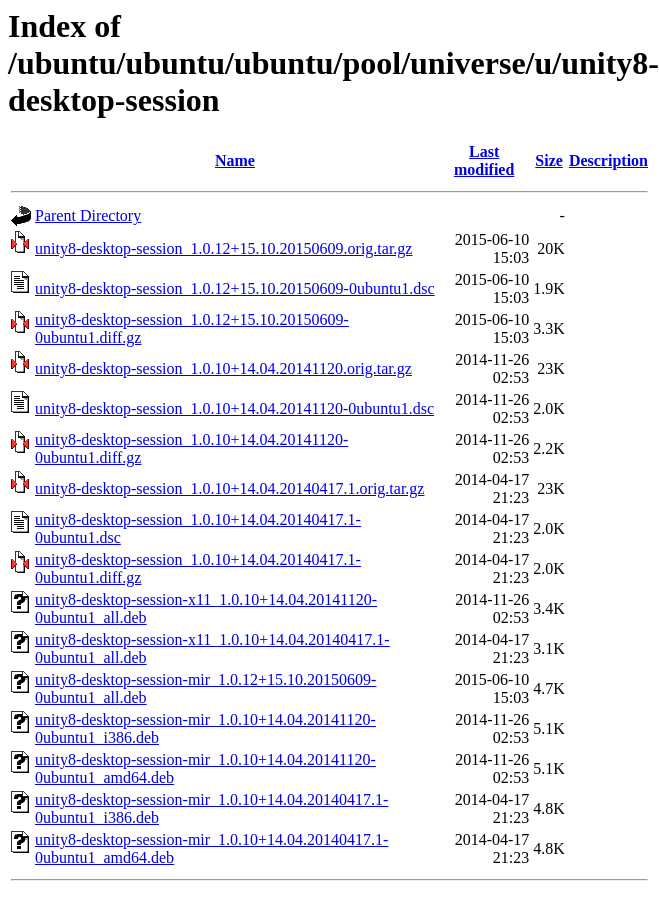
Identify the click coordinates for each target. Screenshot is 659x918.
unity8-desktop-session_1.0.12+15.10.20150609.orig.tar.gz (223, 248)
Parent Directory (88, 215)
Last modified (484, 160)
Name (235, 160)
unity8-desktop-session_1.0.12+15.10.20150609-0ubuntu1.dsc (235, 288)
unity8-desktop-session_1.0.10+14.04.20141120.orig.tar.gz (223, 368)
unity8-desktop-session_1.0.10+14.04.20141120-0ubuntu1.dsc (234, 408)
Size (549, 160)
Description (608, 160)
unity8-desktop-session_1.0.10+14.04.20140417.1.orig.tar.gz (229, 488)
